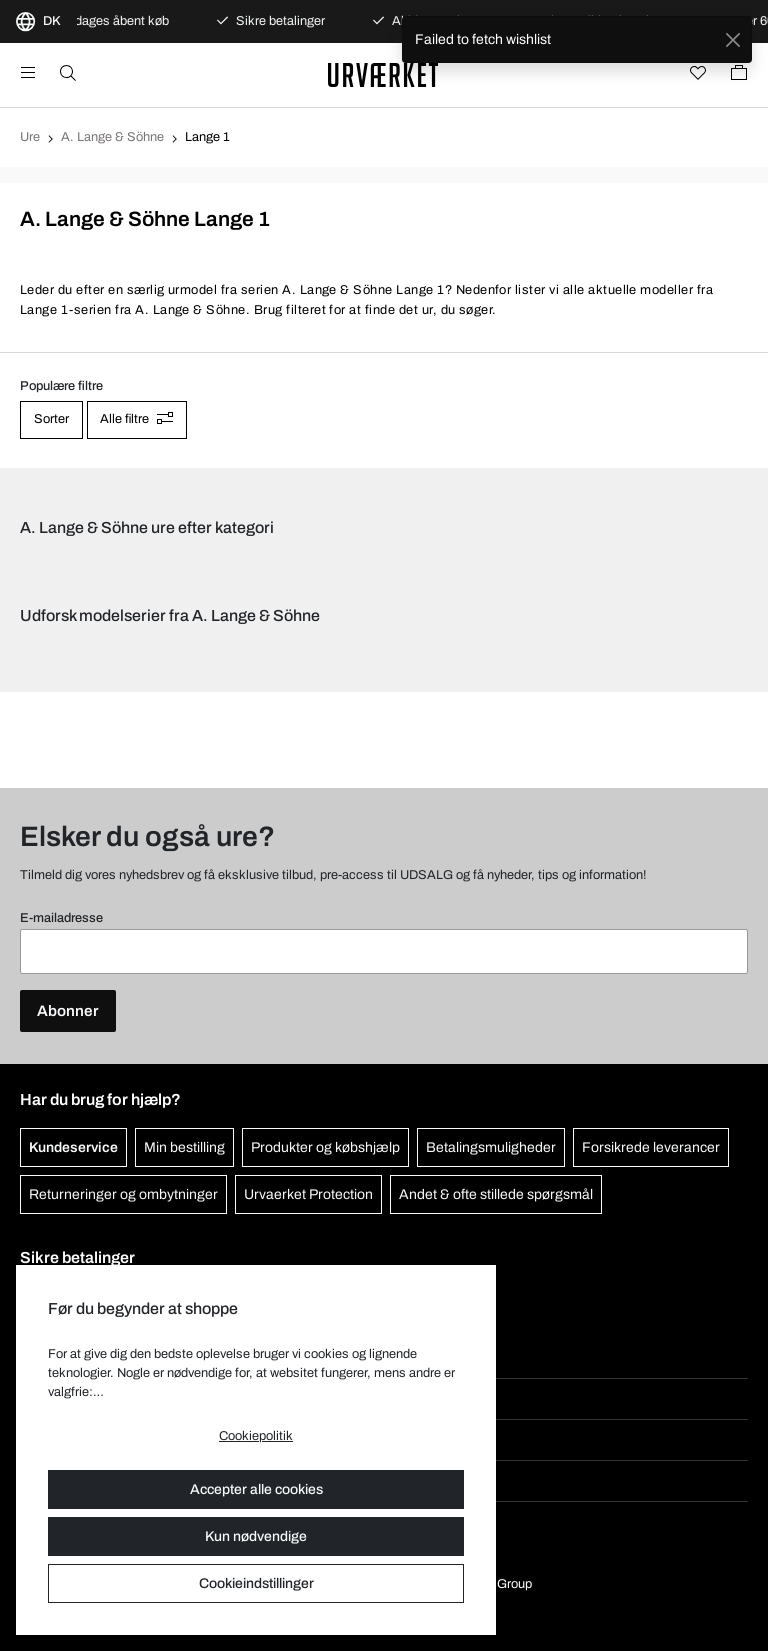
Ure (30, 137)
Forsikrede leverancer (651, 1147)
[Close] (732, 39)
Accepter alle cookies (256, 1489)
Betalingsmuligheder (491, 1147)
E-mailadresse (61, 918)
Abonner (68, 1011)
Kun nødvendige (256, 1536)
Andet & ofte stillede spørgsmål (496, 1194)
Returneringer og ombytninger (123, 1194)
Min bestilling (184, 1147)
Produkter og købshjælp (325, 1147)
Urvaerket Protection (308, 1194)
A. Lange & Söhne (112, 137)
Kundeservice (73, 1147)
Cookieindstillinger (256, 1583)
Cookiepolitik (256, 1436)
